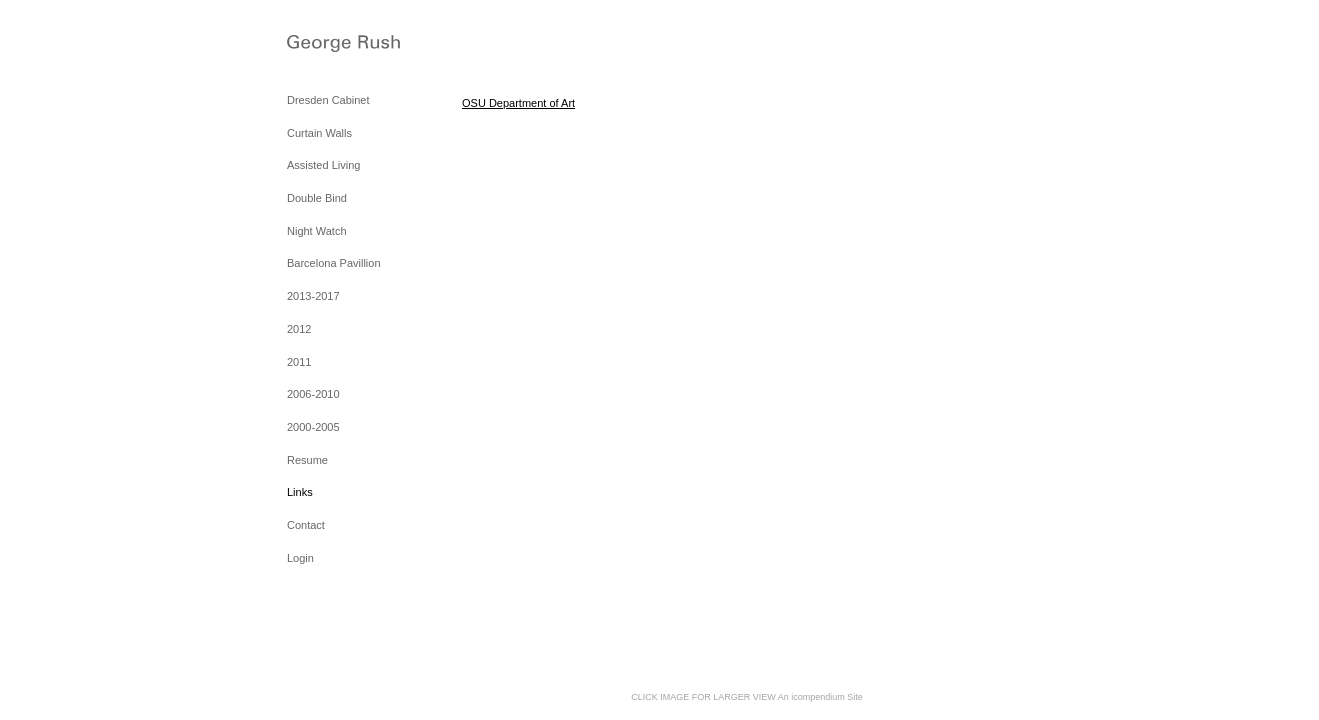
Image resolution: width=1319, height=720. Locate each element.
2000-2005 (313, 427)
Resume (307, 460)
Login (300, 558)
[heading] (337, 45)
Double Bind (317, 198)
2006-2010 (313, 394)
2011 (299, 362)
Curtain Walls (319, 133)
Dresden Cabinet (328, 100)
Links (300, 492)
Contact (306, 525)
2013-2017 (313, 296)
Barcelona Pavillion (334, 263)
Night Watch (317, 231)
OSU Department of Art (518, 103)
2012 (299, 329)
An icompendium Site (820, 697)
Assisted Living (323, 165)
